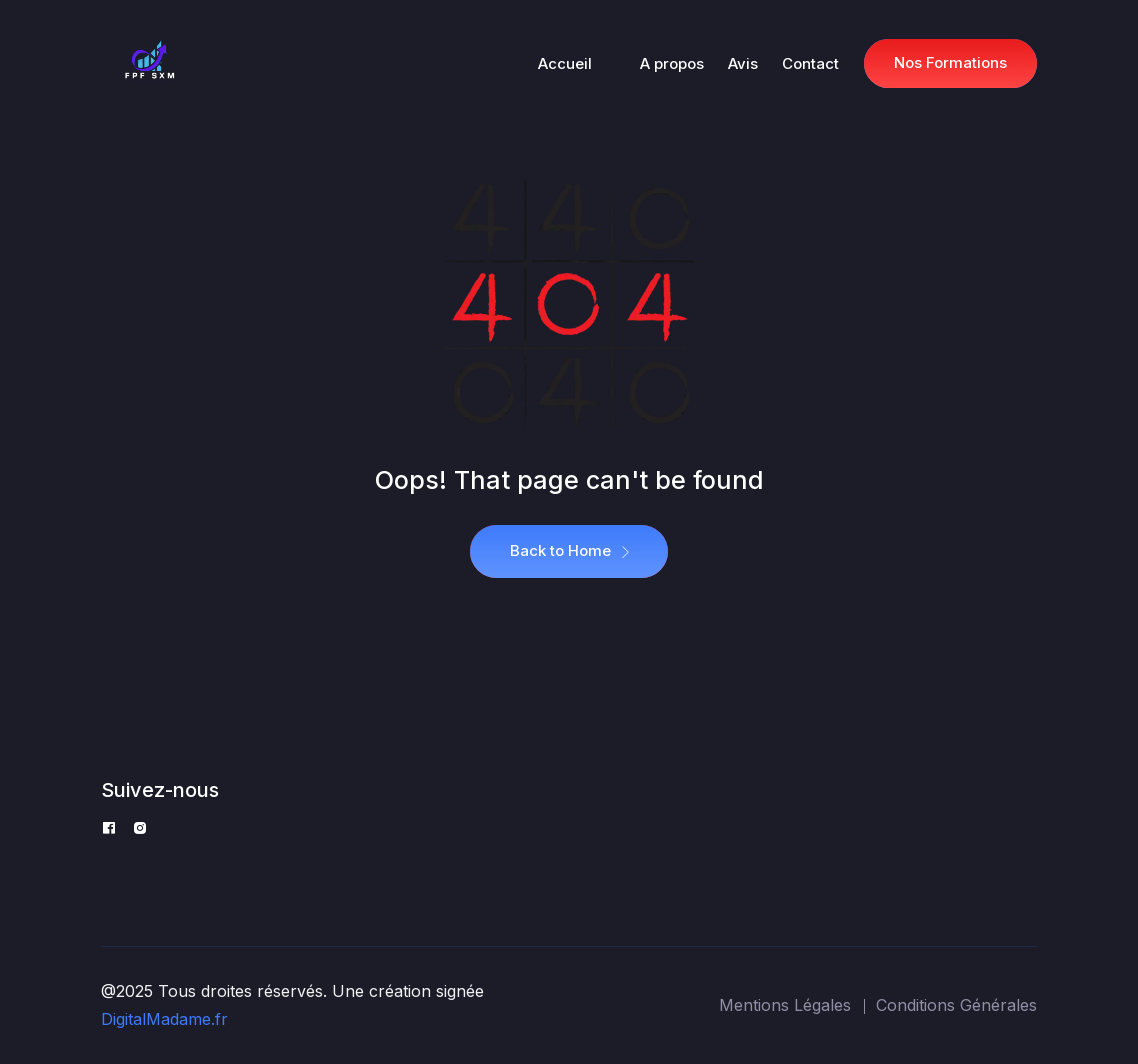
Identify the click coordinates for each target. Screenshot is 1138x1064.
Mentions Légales (785, 1005)
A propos (672, 63)
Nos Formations (950, 62)
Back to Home (569, 551)
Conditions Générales (956, 1005)
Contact (810, 63)
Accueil (565, 63)
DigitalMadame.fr (164, 1019)
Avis (743, 63)
